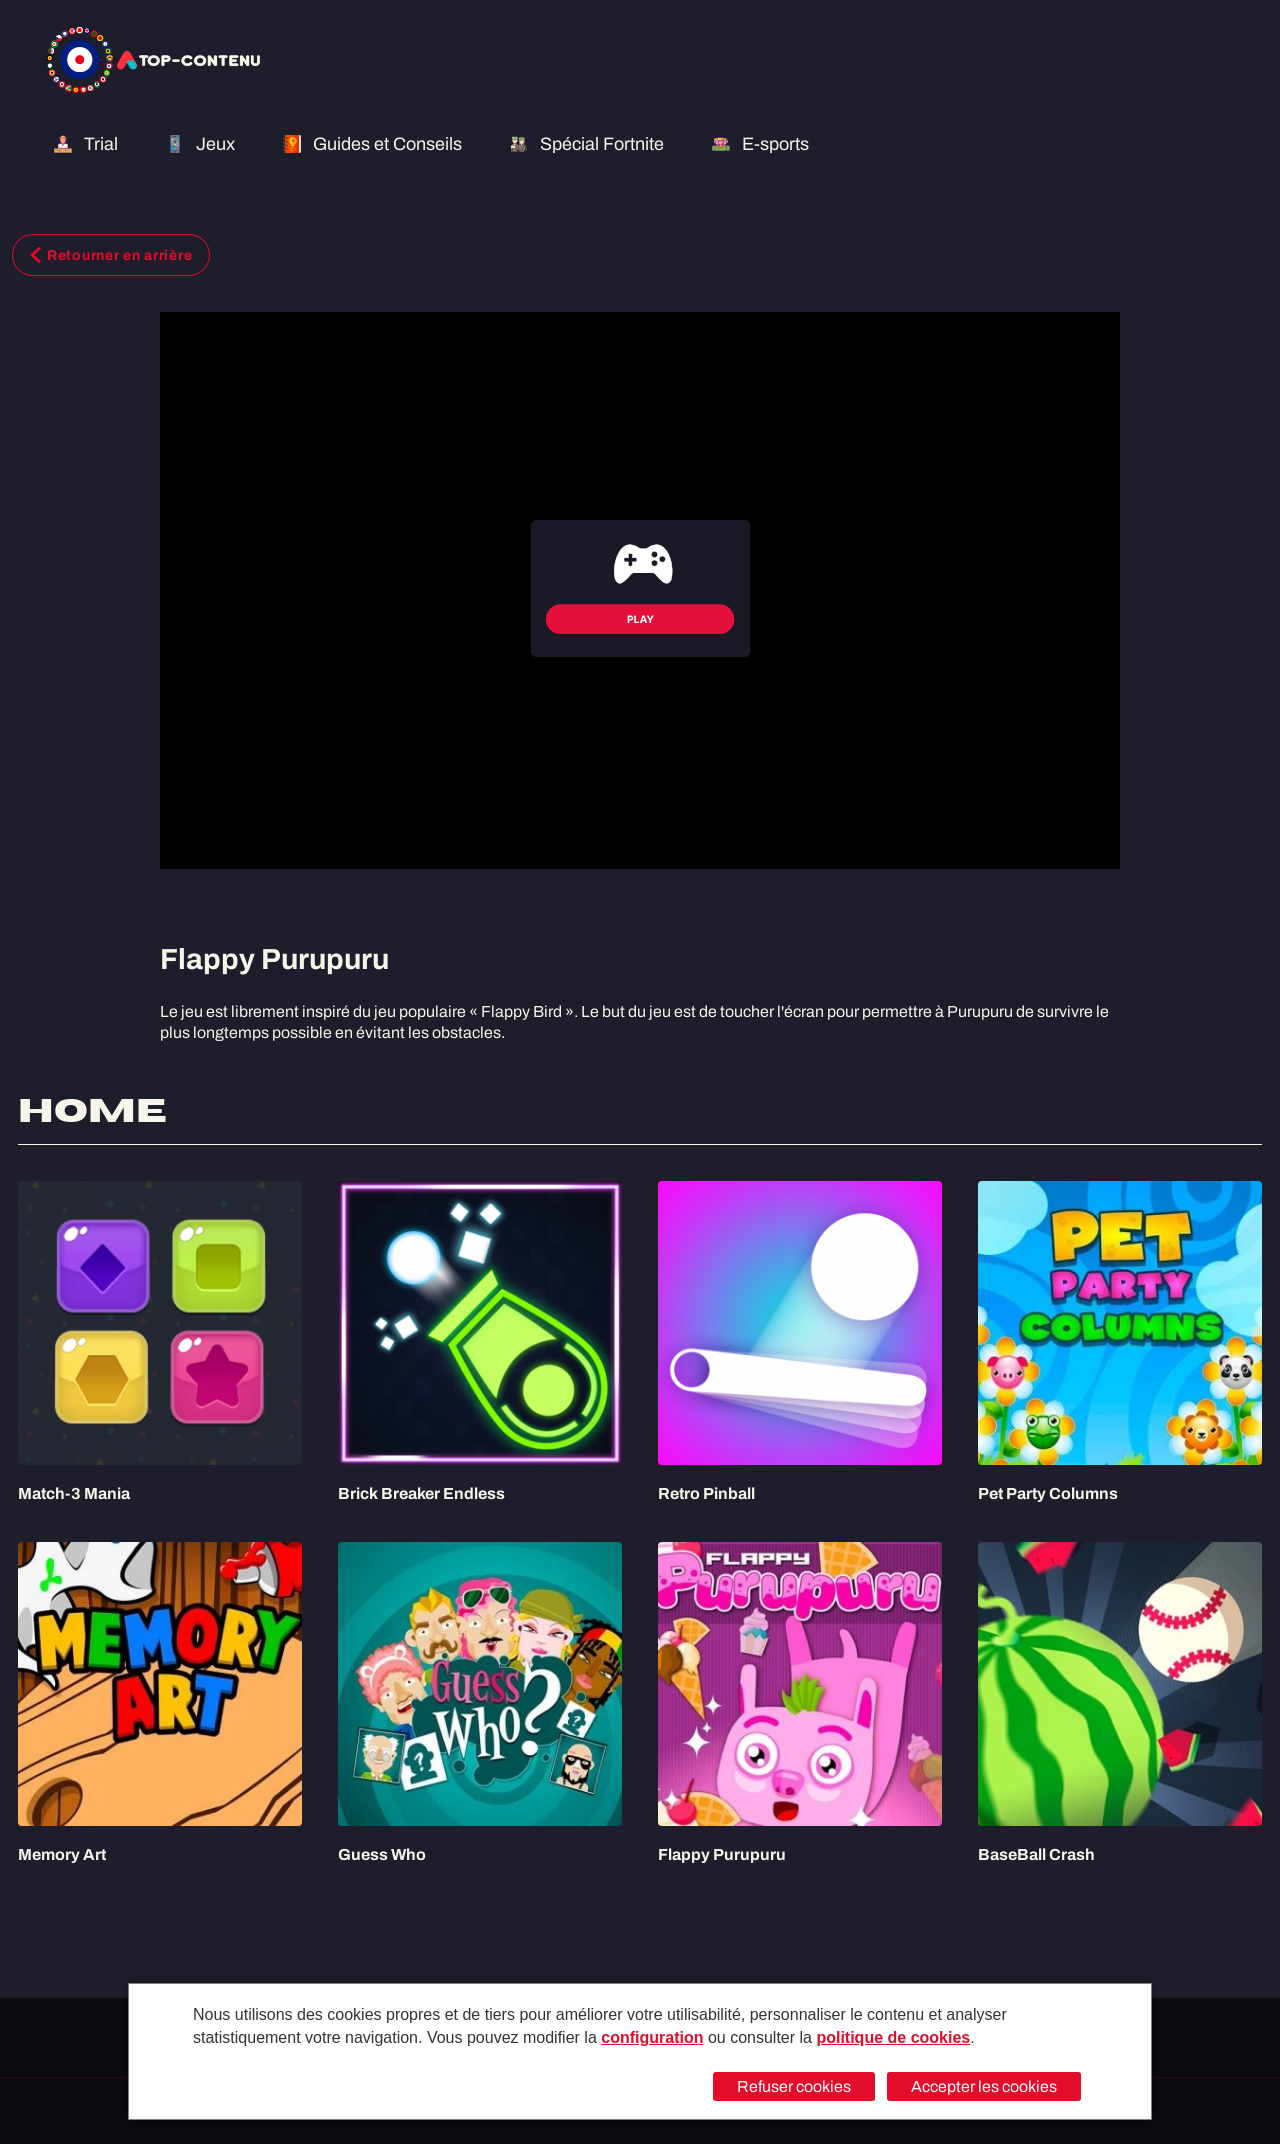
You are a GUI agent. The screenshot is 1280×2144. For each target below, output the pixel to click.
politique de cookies (893, 2037)
